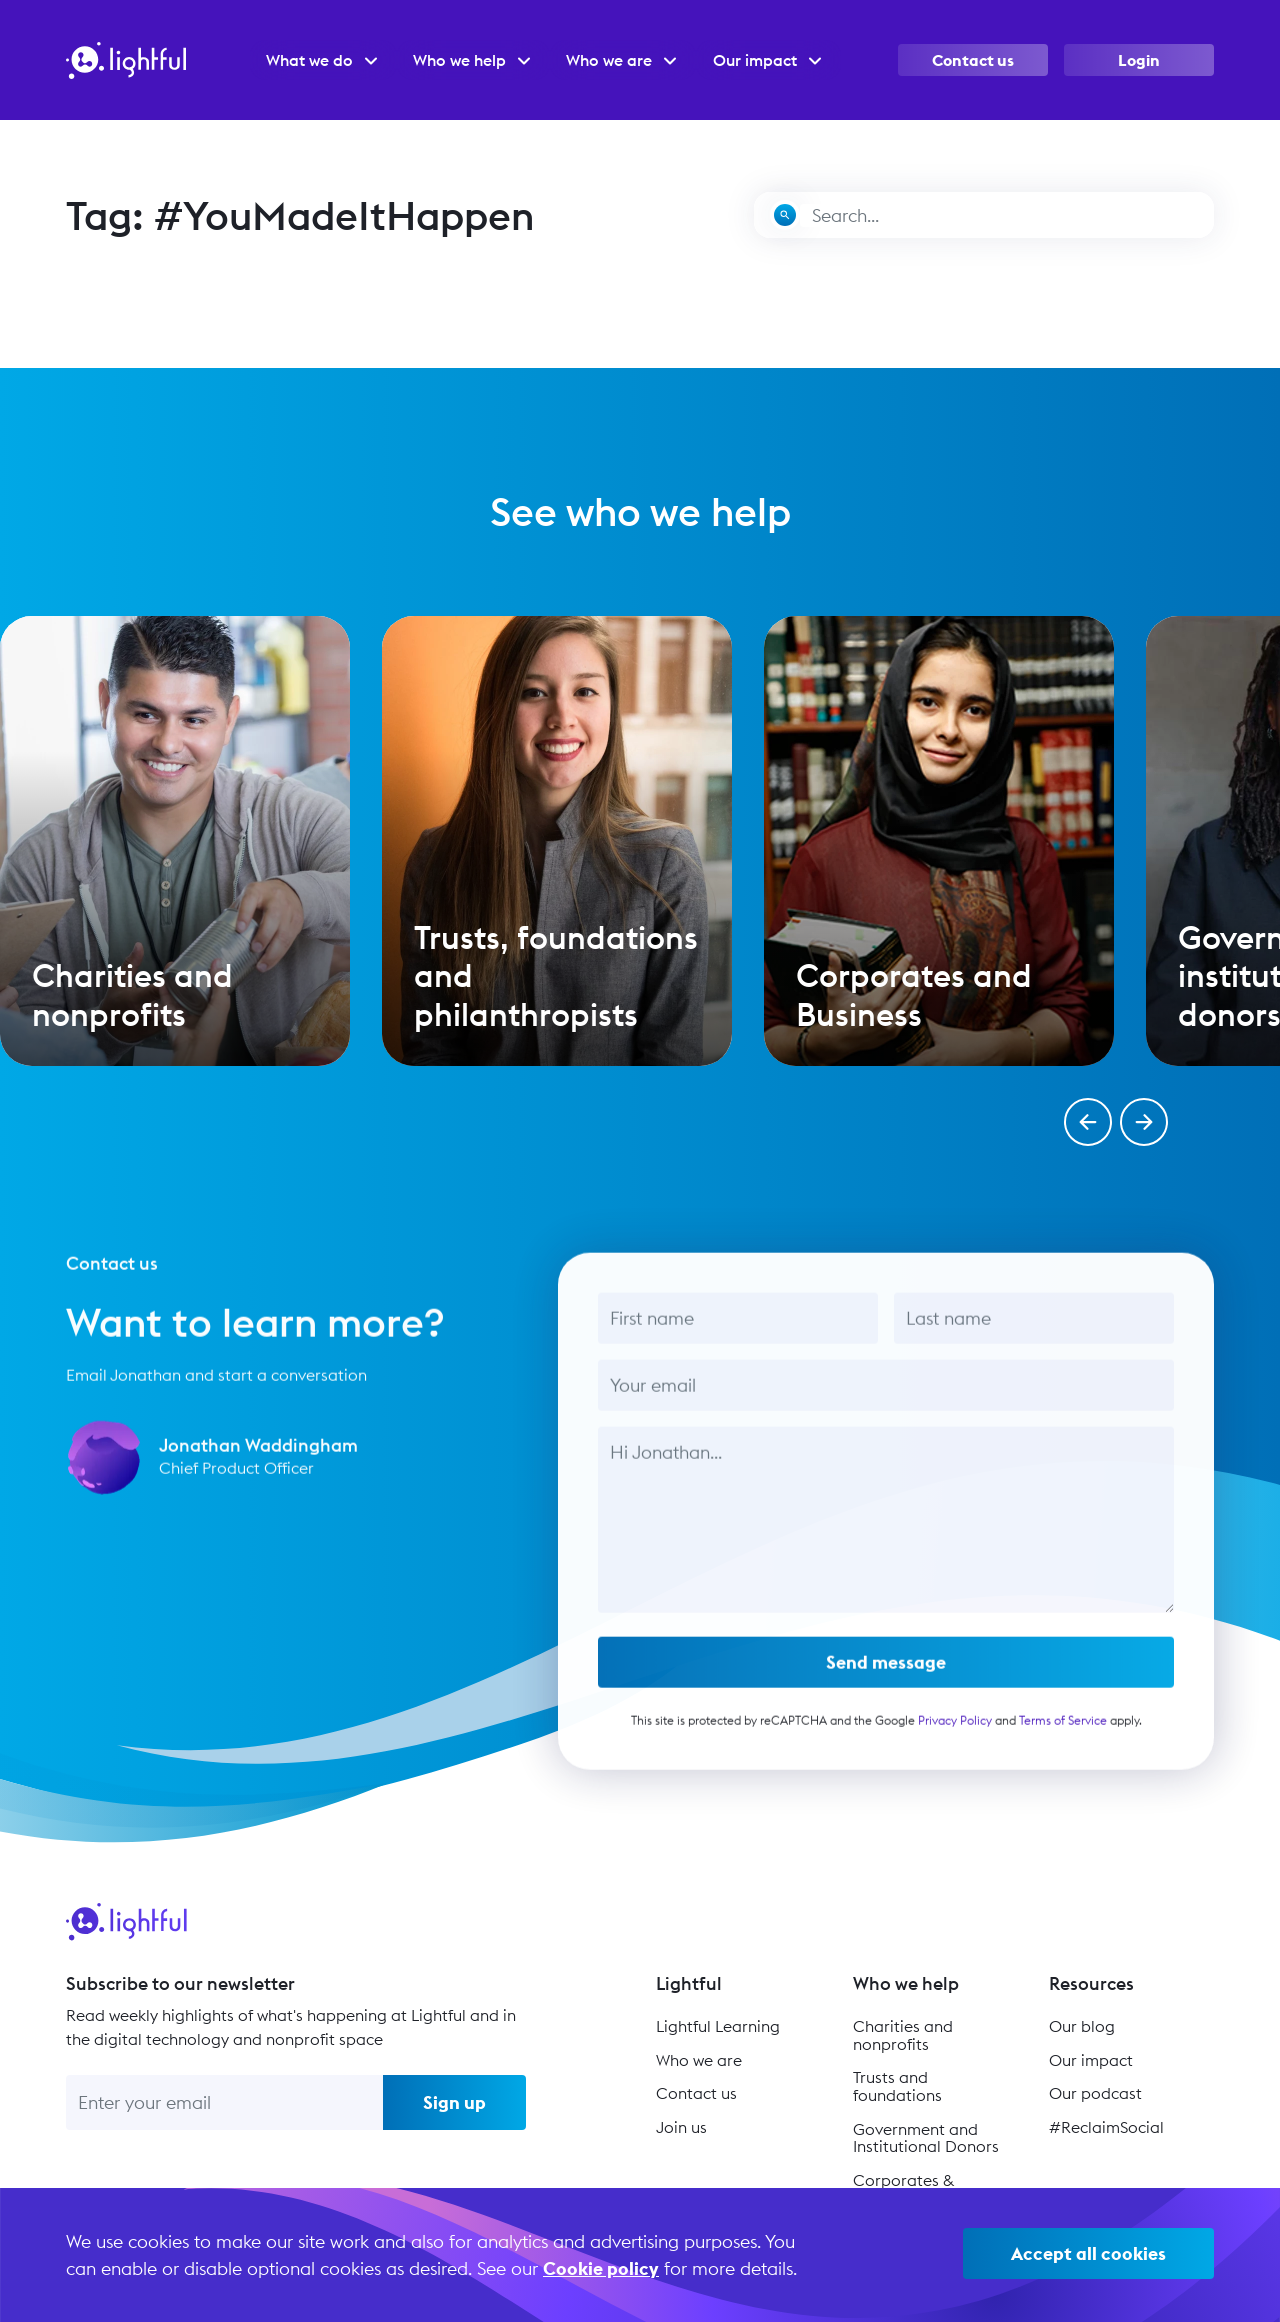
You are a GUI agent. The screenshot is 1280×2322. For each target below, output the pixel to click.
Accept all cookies (1088, 2253)
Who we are (699, 2060)
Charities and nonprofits (903, 2035)
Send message (886, 1673)
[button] (1088, 1122)
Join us (681, 2127)
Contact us (973, 60)
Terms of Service (1062, 1731)
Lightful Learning (718, 2026)
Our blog (1082, 2026)
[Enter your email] (224, 2102)
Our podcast (1095, 2093)
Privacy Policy (954, 1731)
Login (1139, 60)
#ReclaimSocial (1106, 2127)
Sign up (454, 2102)
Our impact (1091, 2060)
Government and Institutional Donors (926, 2138)
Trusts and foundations (897, 2086)
